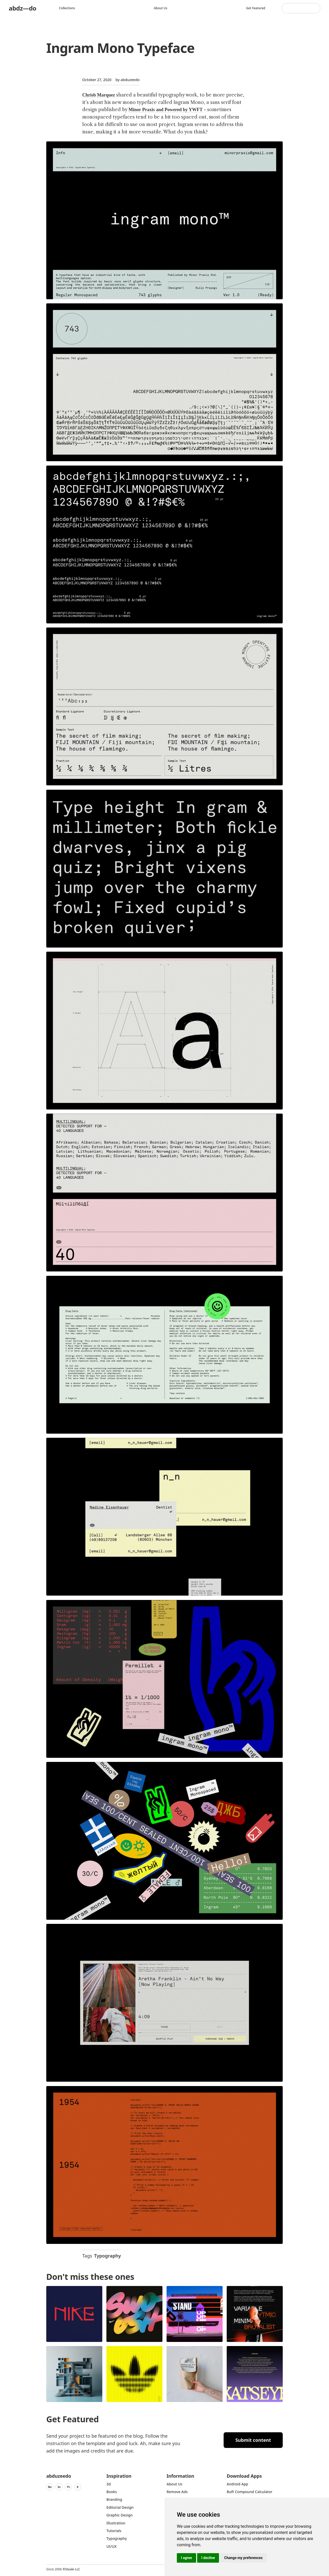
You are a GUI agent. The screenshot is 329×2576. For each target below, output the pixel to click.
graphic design (119, 2515)
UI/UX (111, 2546)
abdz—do (22, 8)
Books (111, 2491)
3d (108, 2484)
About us (160, 8)
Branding (114, 2499)
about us (174, 2484)
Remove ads (177, 2491)
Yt (68, 2487)
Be (50, 2487)
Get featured (255, 8)
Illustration (115, 2523)
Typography (107, 2256)
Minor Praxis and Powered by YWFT (166, 109)
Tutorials (113, 2530)
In (59, 2487)
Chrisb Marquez (98, 95)
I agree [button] (186, 2558)
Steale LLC (72, 2569)
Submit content (253, 2440)
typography (116, 2538)
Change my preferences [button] (243, 2558)
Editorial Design (120, 2507)
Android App (237, 2484)
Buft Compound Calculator (249, 2491)
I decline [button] (208, 2558)
